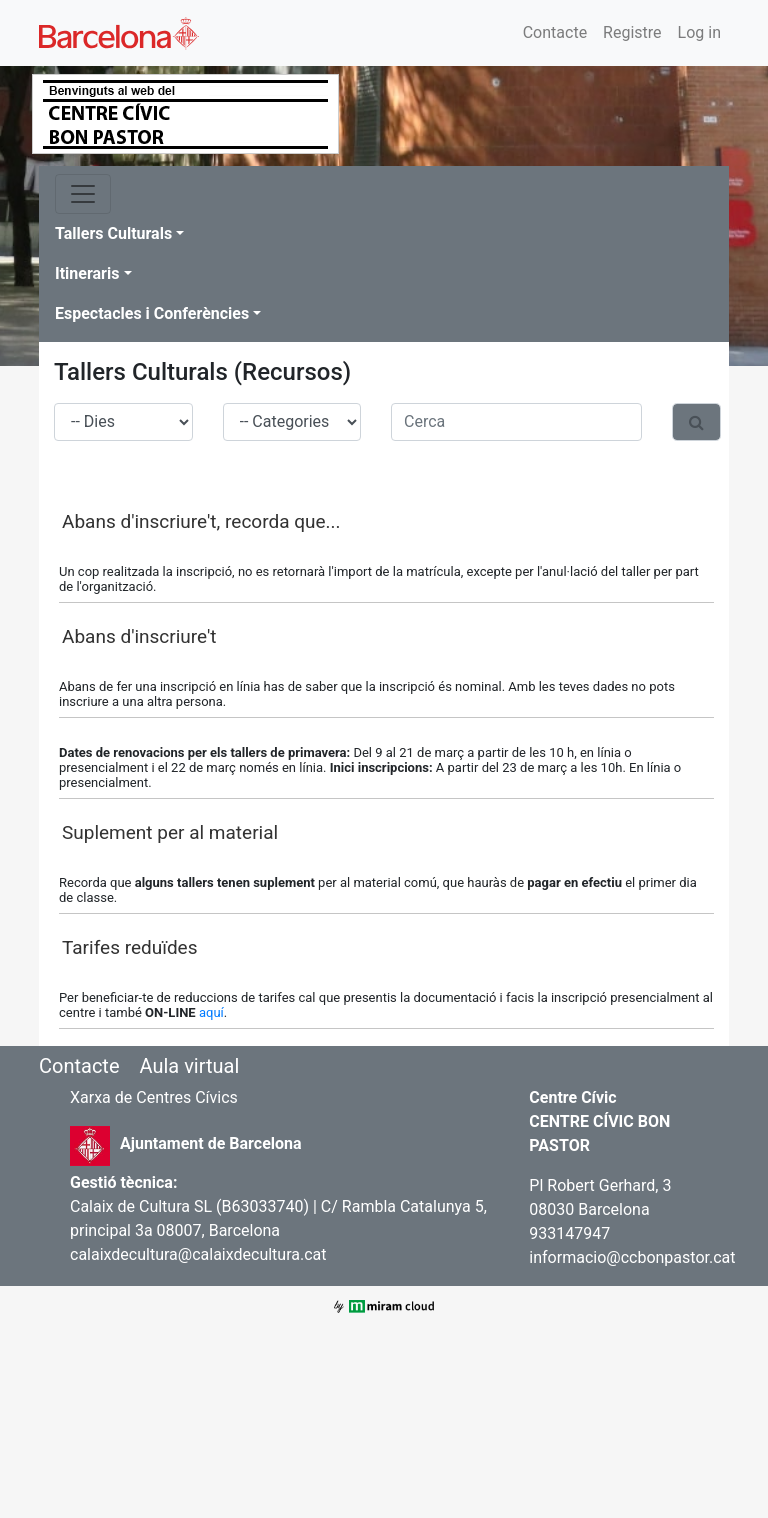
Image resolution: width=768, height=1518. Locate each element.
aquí (211, 1012)
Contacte (555, 32)
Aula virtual (189, 1066)
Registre (632, 32)
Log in (699, 32)
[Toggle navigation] (83, 194)
